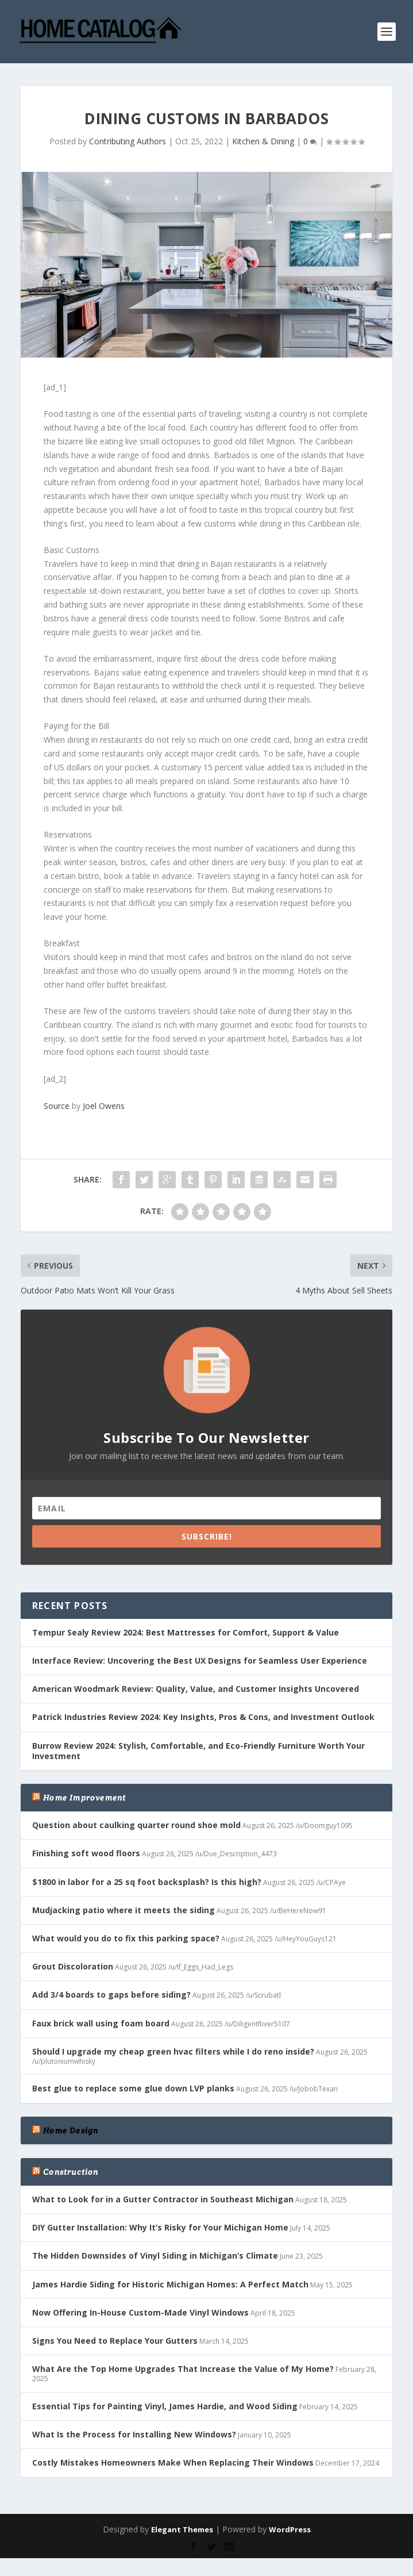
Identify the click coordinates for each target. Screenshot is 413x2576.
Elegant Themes (182, 2529)
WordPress (290, 2529)
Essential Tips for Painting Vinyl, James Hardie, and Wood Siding (165, 2406)
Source (57, 1105)
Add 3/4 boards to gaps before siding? (111, 1994)
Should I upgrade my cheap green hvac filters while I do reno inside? (173, 2051)
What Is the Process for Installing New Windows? (134, 2434)
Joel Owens (104, 1105)
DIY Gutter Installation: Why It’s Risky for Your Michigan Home (160, 2227)
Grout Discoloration (72, 1966)
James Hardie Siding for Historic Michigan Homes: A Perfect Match (170, 2284)
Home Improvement (84, 1797)
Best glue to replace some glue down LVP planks (133, 2088)
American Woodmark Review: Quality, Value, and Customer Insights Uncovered (195, 1688)
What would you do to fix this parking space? (125, 1938)
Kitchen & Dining (263, 141)
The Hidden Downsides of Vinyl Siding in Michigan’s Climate (155, 2255)
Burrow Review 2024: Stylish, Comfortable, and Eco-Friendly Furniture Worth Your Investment (198, 1750)
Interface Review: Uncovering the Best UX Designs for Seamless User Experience (199, 1660)
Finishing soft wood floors (86, 1853)
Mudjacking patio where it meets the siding (123, 1910)
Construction (70, 2172)
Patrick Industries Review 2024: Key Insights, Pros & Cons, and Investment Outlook (203, 1716)
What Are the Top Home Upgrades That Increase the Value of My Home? (183, 2368)
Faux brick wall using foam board (100, 2023)
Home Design (70, 2130)
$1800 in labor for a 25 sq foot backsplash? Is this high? (146, 1881)
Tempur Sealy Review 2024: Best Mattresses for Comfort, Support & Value (185, 1632)
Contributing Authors (127, 141)
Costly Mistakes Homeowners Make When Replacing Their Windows (173, 2462)
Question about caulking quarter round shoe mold (136, 1824)
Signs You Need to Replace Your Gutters (115, 2340)
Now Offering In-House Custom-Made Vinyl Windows (140, 2312)
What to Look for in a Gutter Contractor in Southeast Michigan (163, 2199)
